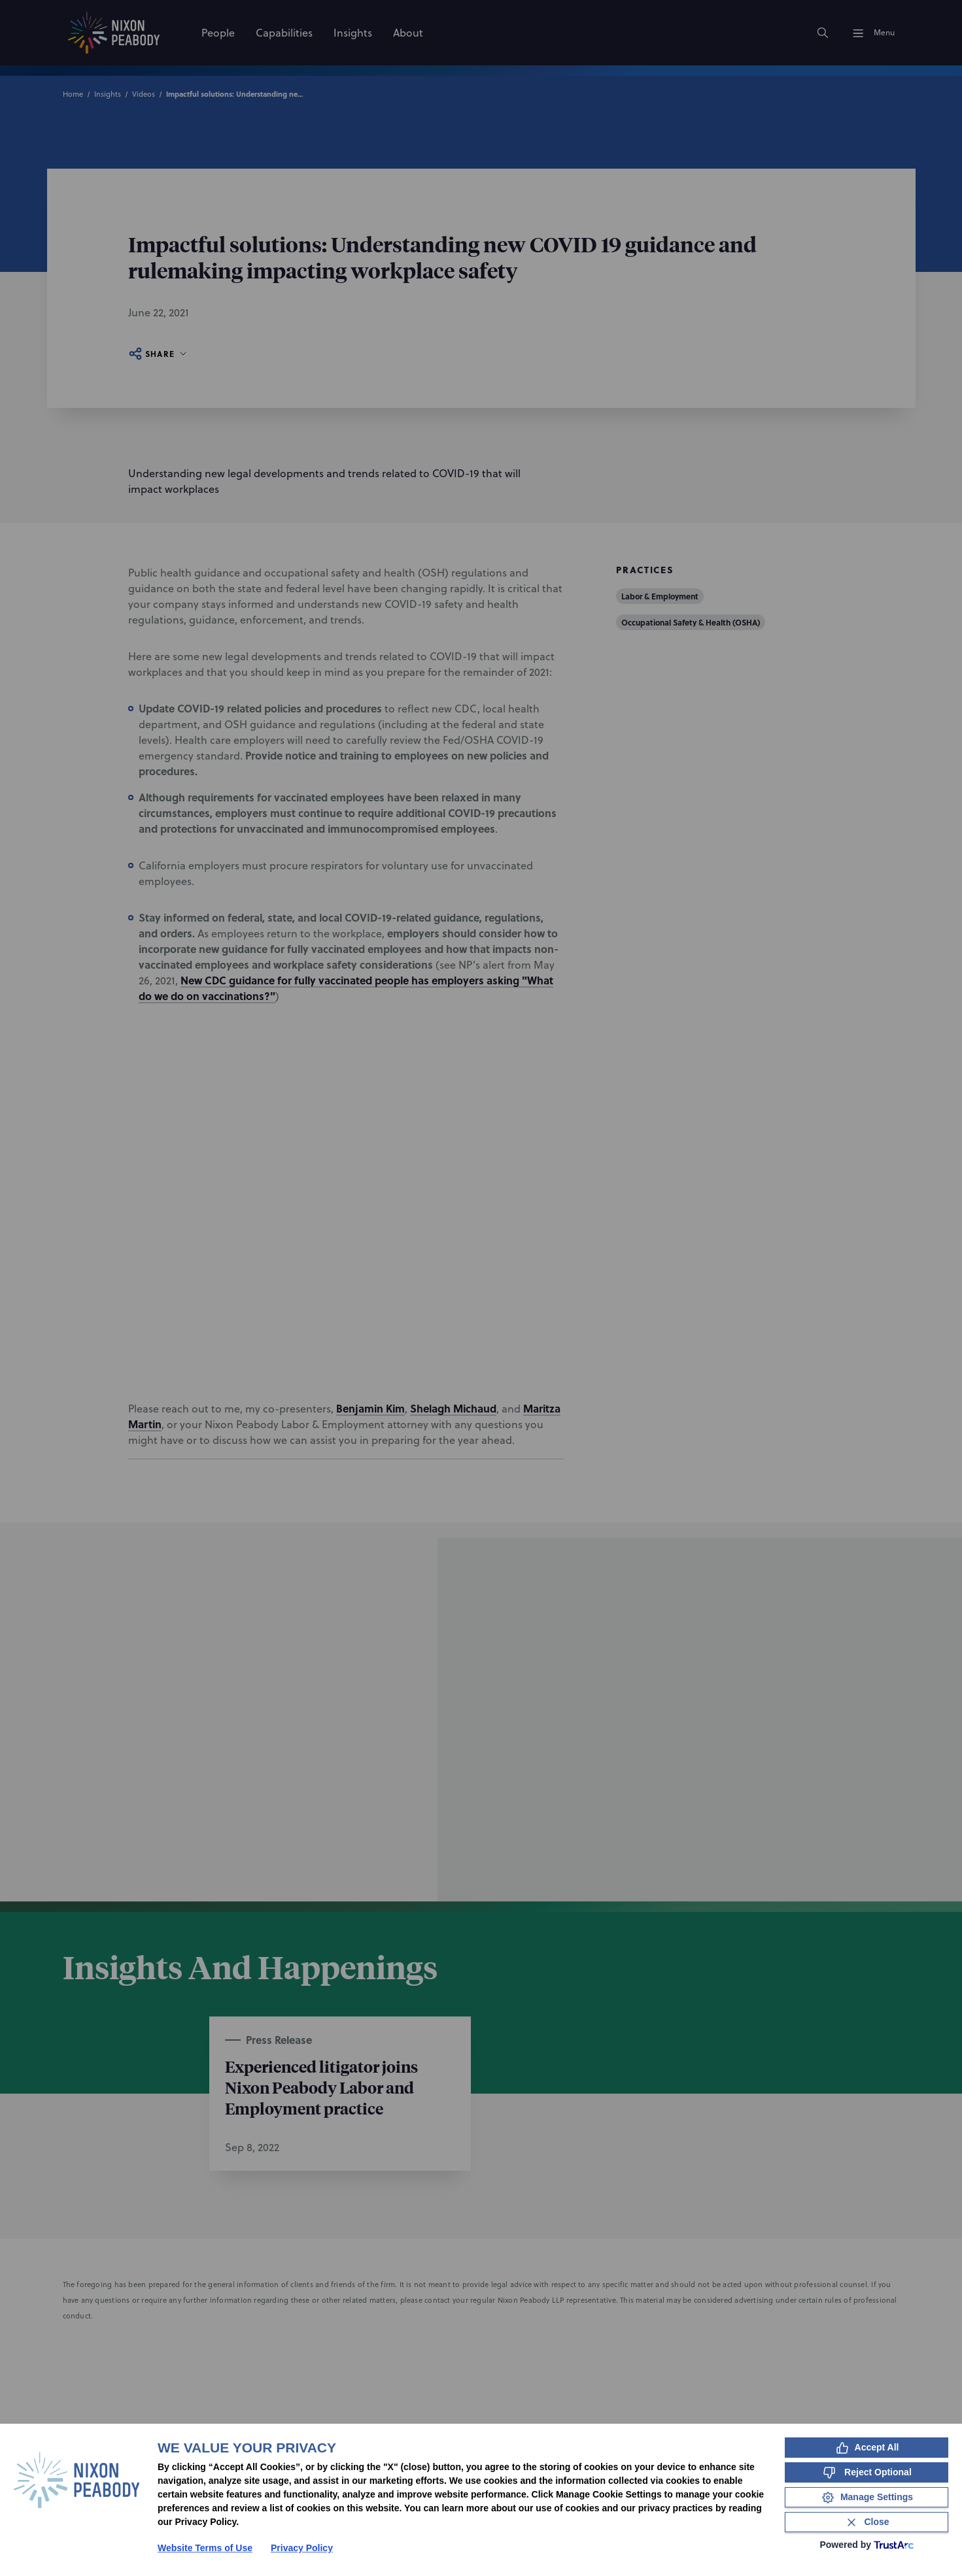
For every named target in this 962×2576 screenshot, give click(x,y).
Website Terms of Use (205, 2548)
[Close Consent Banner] (866, 2522)
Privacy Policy (302, 2548)
